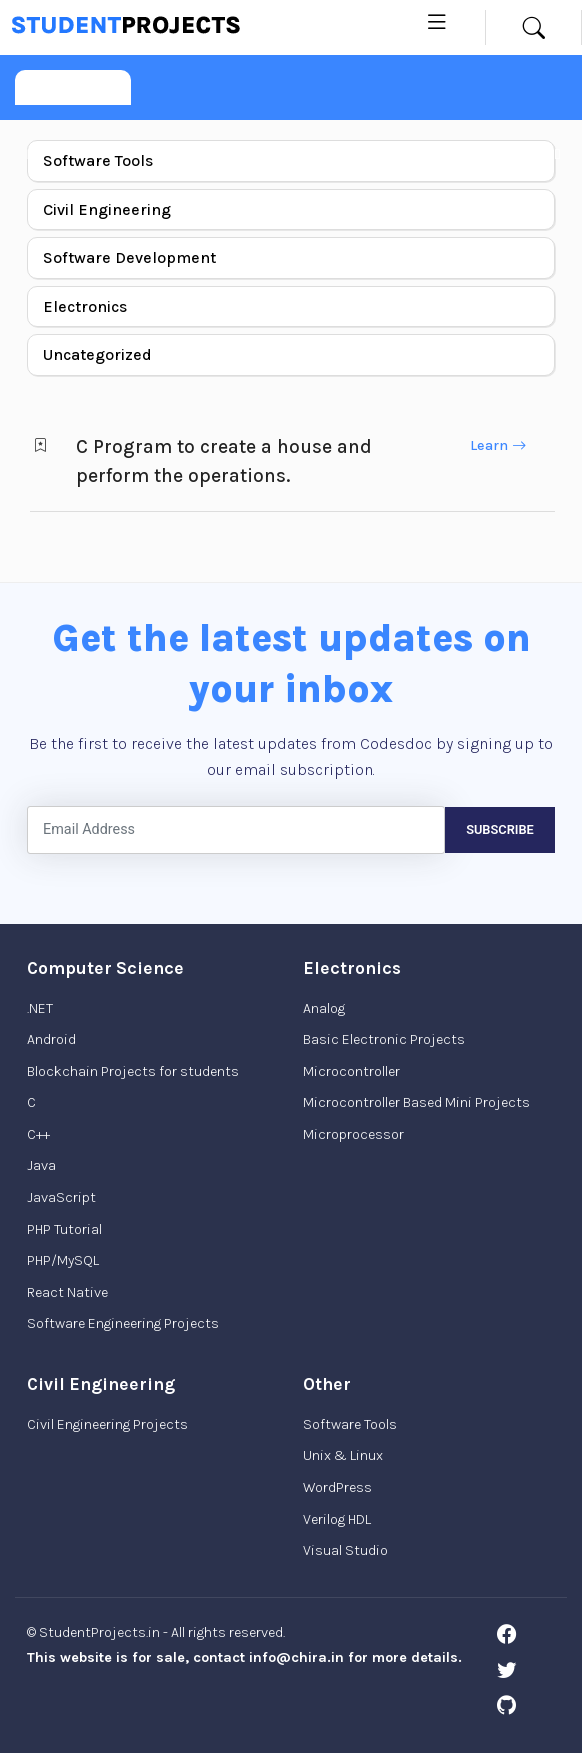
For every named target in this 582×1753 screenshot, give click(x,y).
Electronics (85, 306)
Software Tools (98, 160)
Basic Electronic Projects (384, 1039)
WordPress (337, 1487)
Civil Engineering (107, 209)
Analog (324, 1008)
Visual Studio (345, 1550)
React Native (67, 1292)
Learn (498, 445)
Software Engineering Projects (123, 1323)
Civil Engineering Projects (107, 1424)
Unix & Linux (343, 1455)
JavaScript (61, 1197)
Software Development (129, 257)
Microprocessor (353, 1134)
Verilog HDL (337, 1519)
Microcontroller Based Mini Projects (416, 1102)
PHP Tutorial (64, 1229)
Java (41, 1165)
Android (51, 1039)
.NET (40, 1008)
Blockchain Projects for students (133, 1071)
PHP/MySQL (63, 1260)
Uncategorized (97, 354)
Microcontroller (351, 1071)
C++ (38, 1134)
